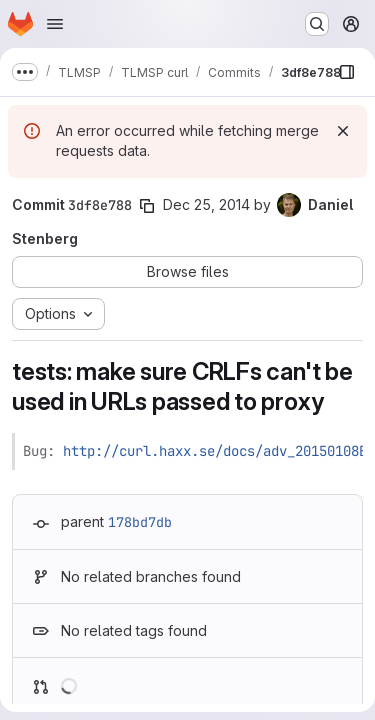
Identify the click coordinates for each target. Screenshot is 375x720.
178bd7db (140, 522)
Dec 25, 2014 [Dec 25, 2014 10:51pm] (206, 204)
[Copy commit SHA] (147, 206)
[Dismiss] (343, 131)
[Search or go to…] (317, 24)
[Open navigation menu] (55, 24)
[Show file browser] (347, 72)
